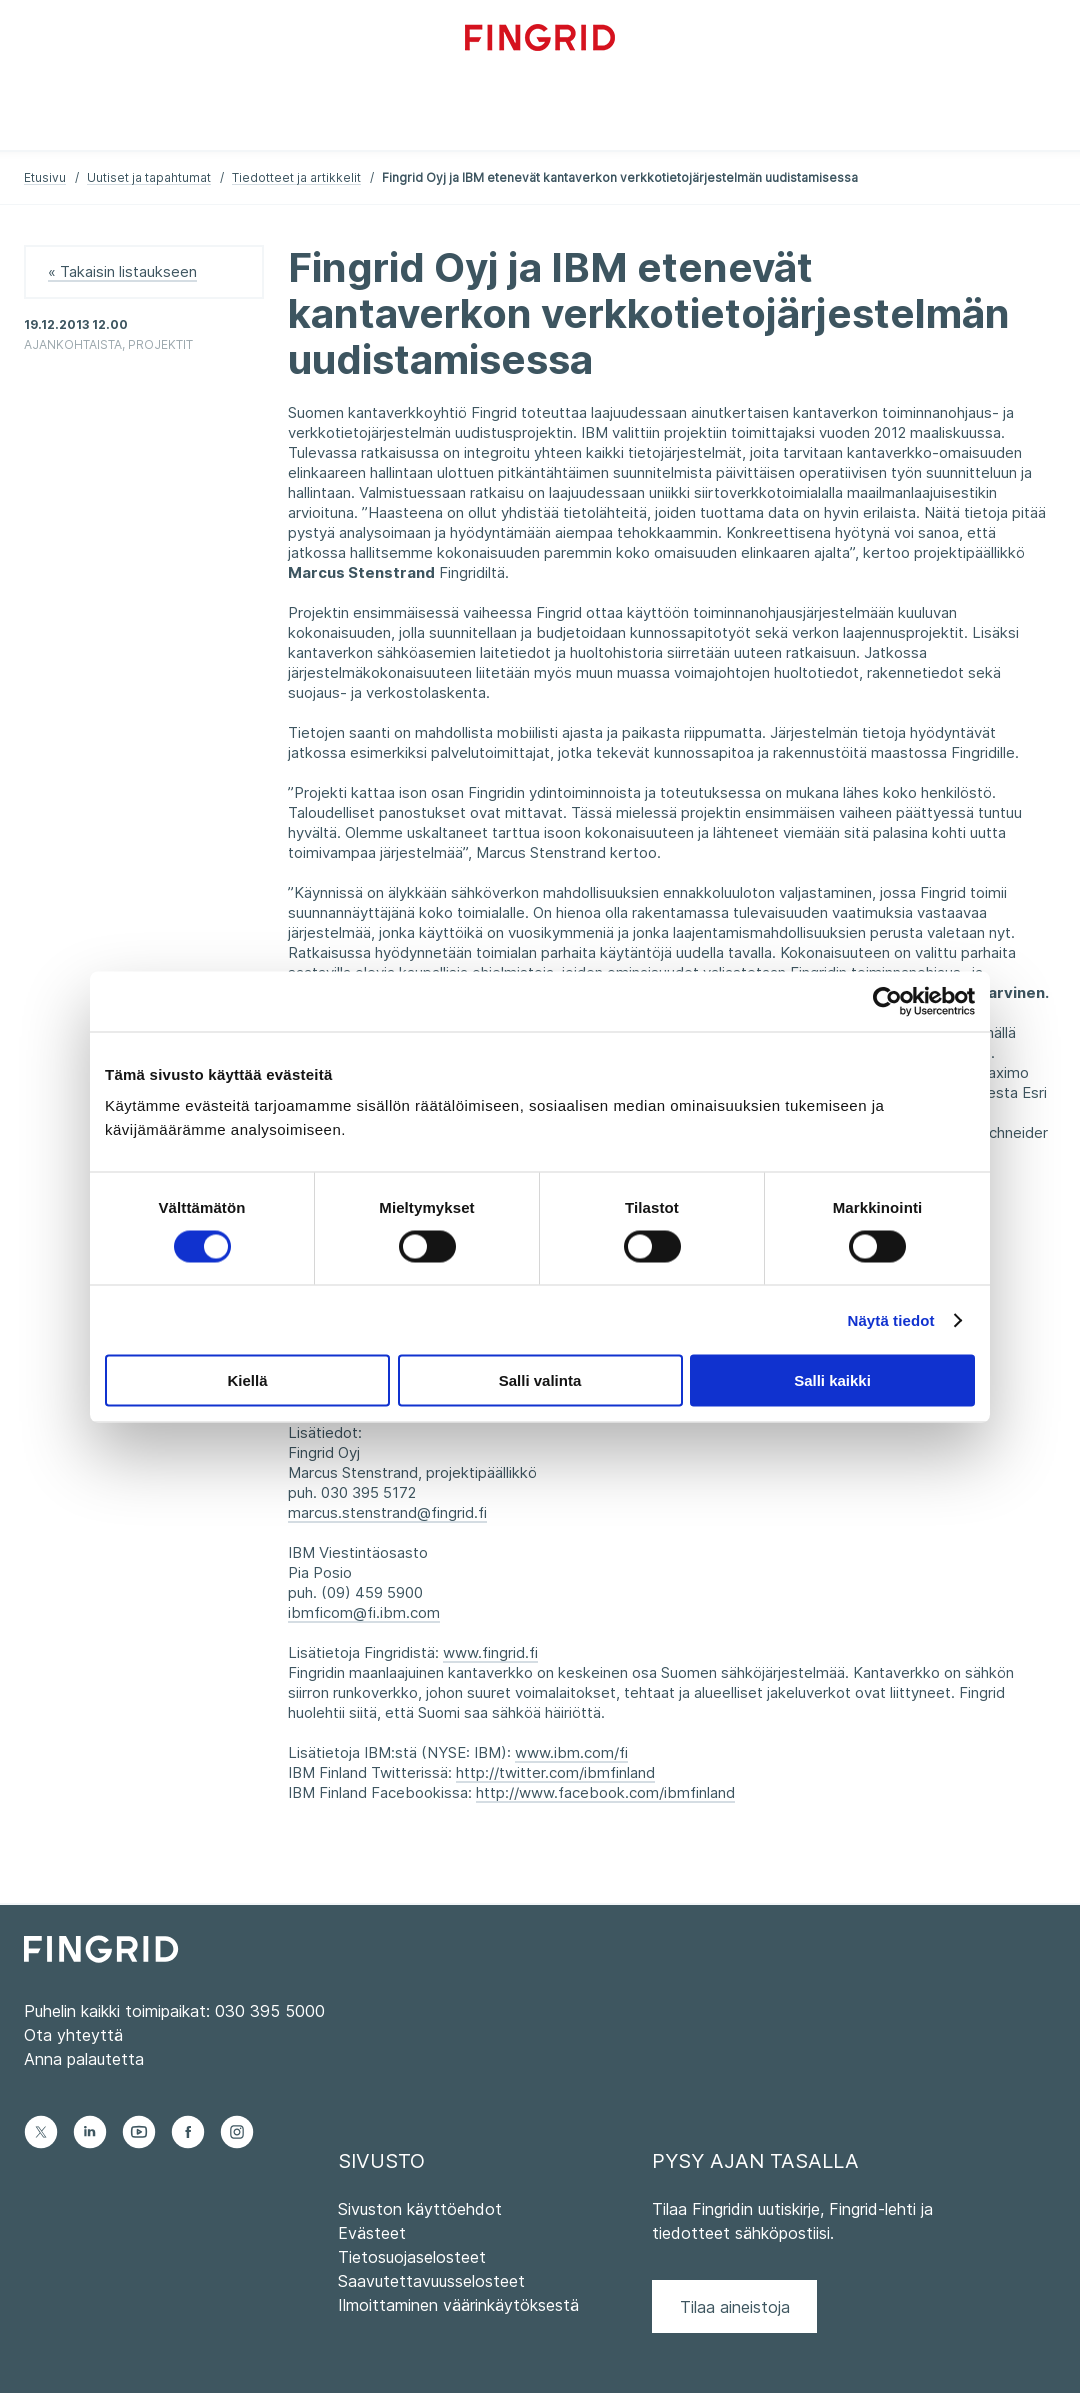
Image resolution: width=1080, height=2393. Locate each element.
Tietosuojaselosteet (412, 2257)
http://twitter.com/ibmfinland (555, 1772)
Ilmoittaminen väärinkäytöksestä (458, 2305)
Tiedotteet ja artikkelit (296, 177)
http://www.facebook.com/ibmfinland (605, 1792)
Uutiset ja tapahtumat (149, 177)
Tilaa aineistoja (735, 2307)
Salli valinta (540, 1380)
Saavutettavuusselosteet (431, 2281)
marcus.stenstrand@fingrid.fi (387, 1512)
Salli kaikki (832, 1380)
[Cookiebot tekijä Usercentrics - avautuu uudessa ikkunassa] (887, 1001)
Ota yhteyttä (73, 2035)
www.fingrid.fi (490, 1652)
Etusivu (45, 177)
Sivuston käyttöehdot (420, 2209)
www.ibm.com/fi (571, 1752)
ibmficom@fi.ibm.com (364, 1612)
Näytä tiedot (891, 1319)
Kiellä (247, 1380)
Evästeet (372, 2233)
